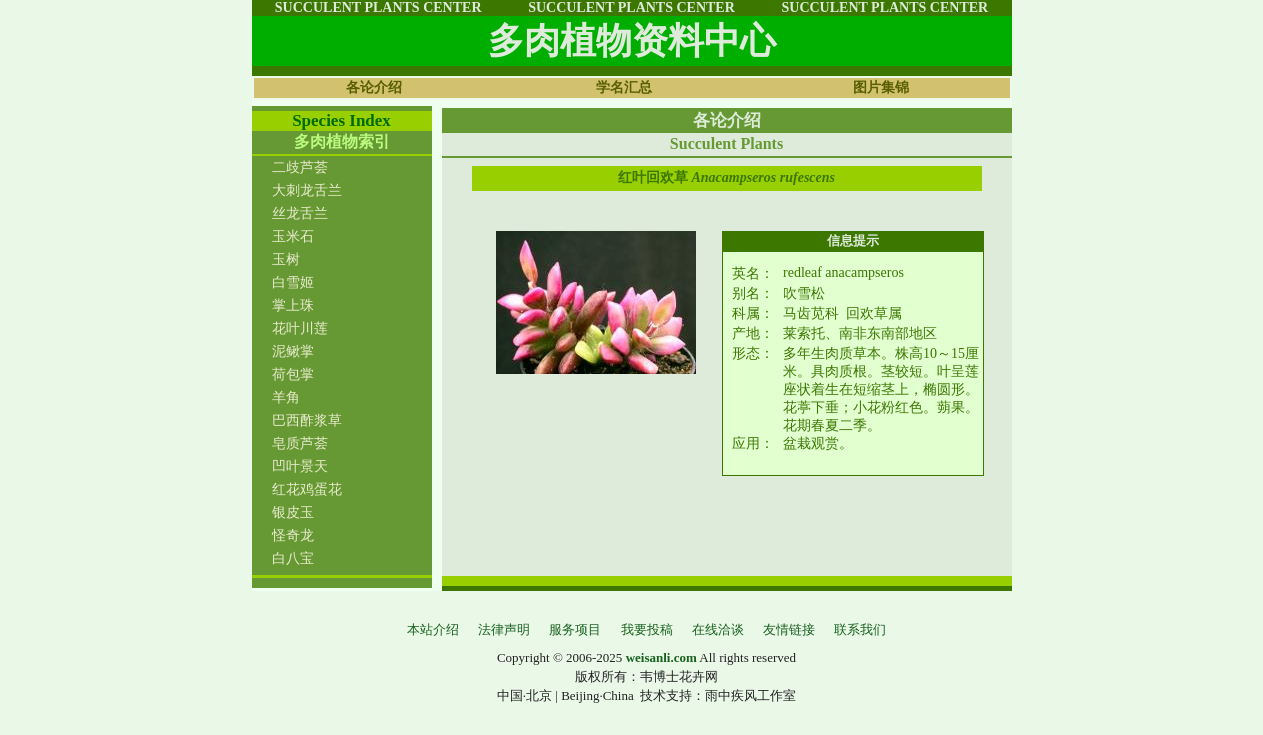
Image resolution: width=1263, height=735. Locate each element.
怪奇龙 (293, 535)
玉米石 (293, 236)
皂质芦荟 (300, 443)
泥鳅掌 (293, 351)
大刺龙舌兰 (307, 190)
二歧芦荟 (300, 167)
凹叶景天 (300, 466)
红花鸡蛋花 (307, 489)
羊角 (286, 397)
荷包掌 (293, 374)
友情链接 (789, 629)
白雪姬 (293, 282)
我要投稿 (647, 629)
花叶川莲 (300, 328)
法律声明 (504, 629)
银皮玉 (293, 512)
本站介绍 (433, 629)
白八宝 (293, 558)
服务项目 (575, 629)
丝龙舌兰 (300, 213)
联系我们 (860, 629)
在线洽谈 (718, 629)
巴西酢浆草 (307, 420)
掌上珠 (293, 305)
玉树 (286, 259)
